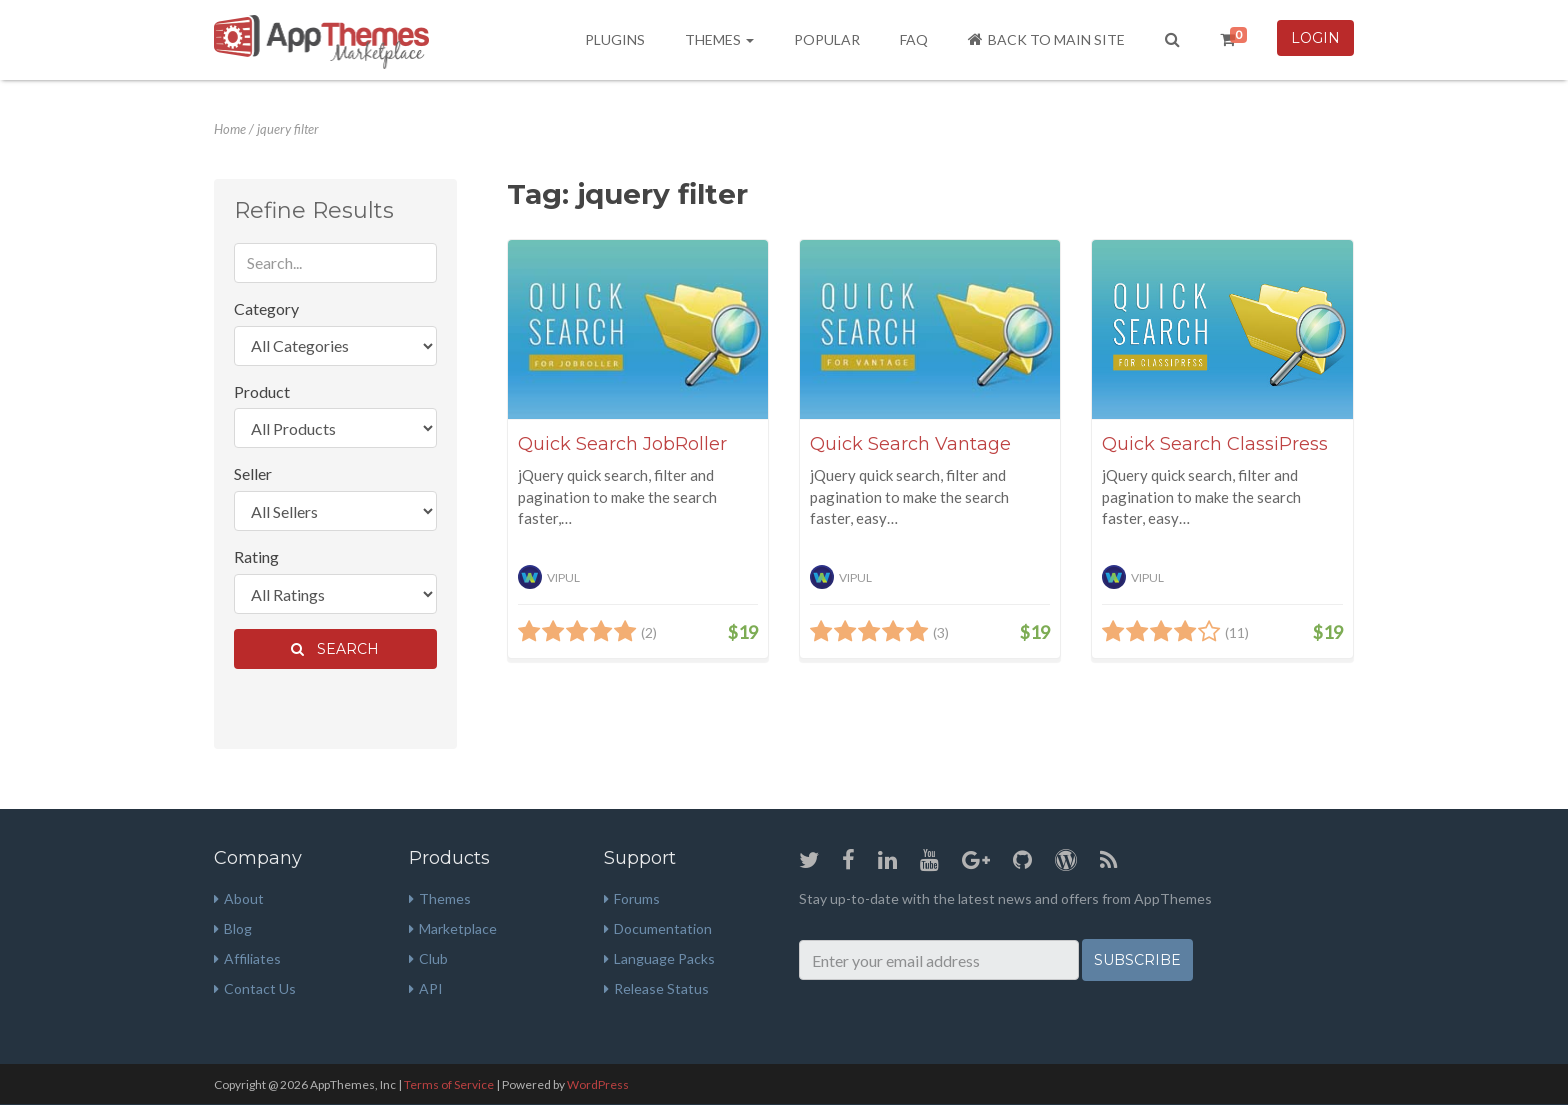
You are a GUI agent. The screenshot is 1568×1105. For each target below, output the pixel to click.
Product (262, 391)
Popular (827, 39)
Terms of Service (449, 1084)
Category (266, 308)
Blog (233, 928)
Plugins (615, 39)
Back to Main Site (1046, 39)
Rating (256, 556)
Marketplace (453, 928)
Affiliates (247, 958)
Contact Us (255, 988)
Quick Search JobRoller (622, 444)
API (426, 988)
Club (428, 958)
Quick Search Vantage (910, 444)
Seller (253, 473)
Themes (719, 39)
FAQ (914, 39)
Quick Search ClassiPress (1215, 444)
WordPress (598, 1084)
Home (230, 129)
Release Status (656, 988)
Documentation (658, 928)
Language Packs (659, 958)
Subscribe (1137, 960)
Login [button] (1315, 38)
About (239, 898)
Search (335, 649)
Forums (632, 898)
